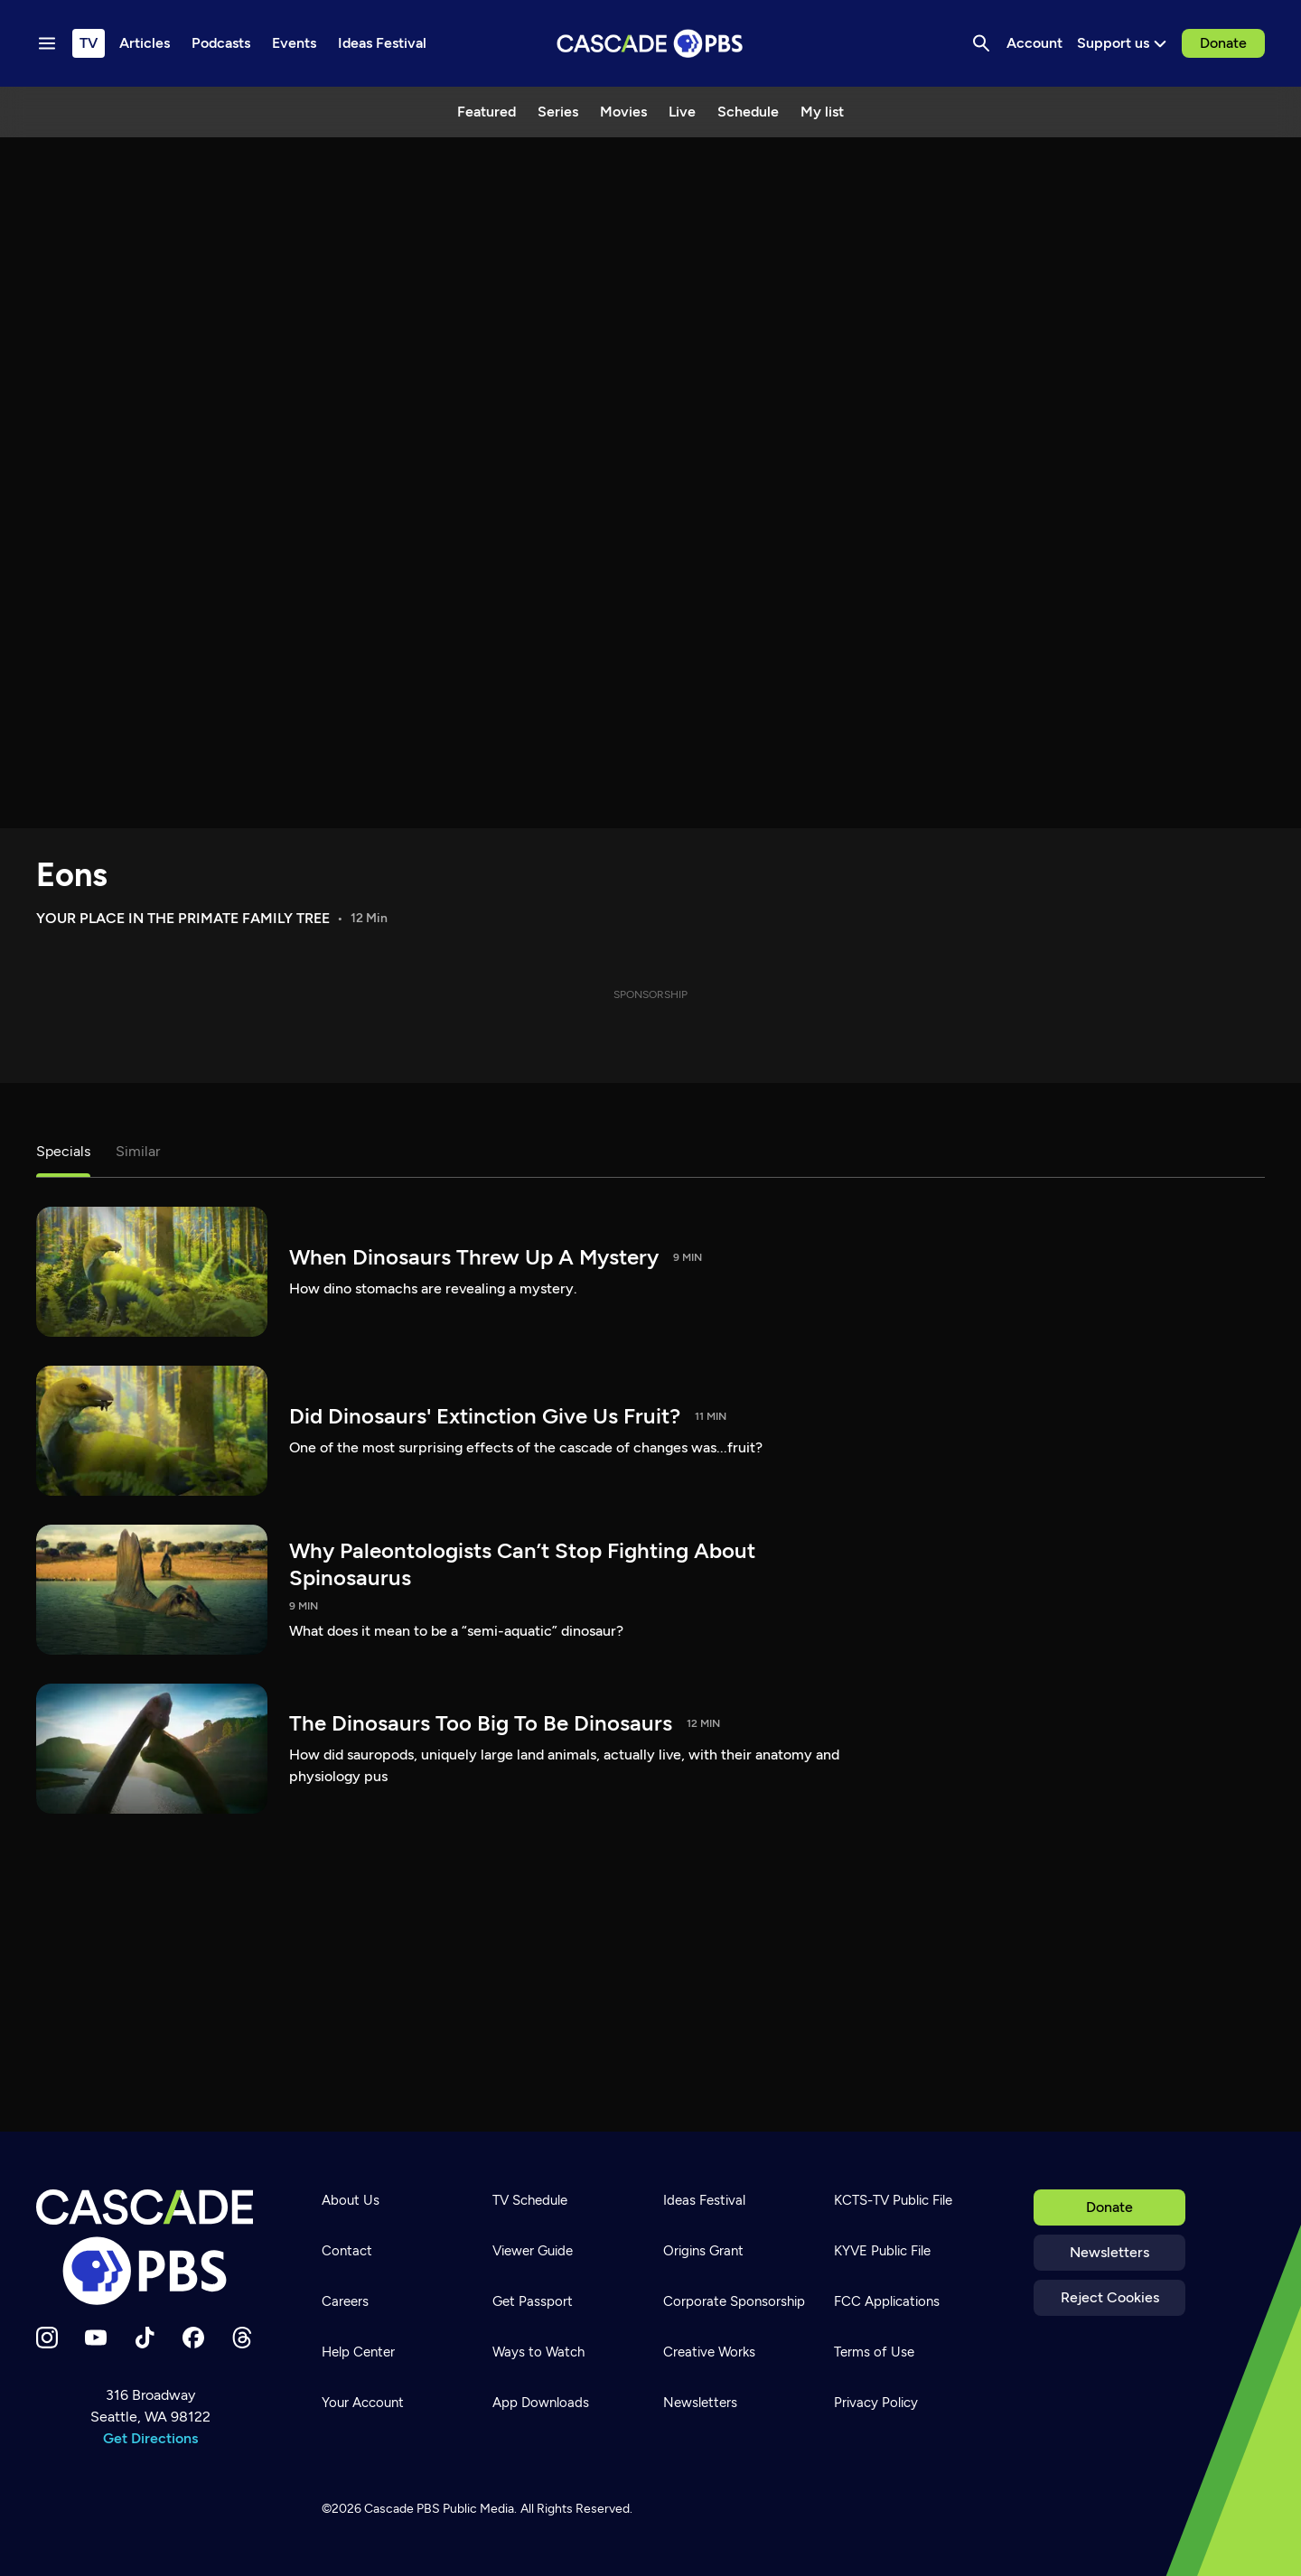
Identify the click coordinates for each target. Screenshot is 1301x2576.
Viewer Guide (532, 2251)
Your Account (363, 2402)
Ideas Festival (704, 2200)
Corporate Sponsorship (734, 2301)
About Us (350, 2200)
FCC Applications (887, 2301)
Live (682, 111)
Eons (72, 874)
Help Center (358, 2352)
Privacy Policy (876, 2402)
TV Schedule (529, 2200)
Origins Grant (703, 2251)
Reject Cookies (1110, 2297)
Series (558, 111)
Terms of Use (874, 2352)
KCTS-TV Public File (893, 2200)
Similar (138, 1151)
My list (822, 111)
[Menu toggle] (47, 43)
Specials (63, 1151)
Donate (1223, 42)
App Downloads (540, 2402)
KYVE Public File (882, 2251)
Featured (486, 111)
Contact (347, 2251)
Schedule (748, 111)
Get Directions (150, 2438)
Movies (623, 111)
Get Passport (532, 2301)
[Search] (981, 43)
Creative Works (709, 2352)
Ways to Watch (538, 2352)
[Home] (150, 2247)
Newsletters (1109, 2252)
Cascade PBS (402, 2508)
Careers (345, 2301)
